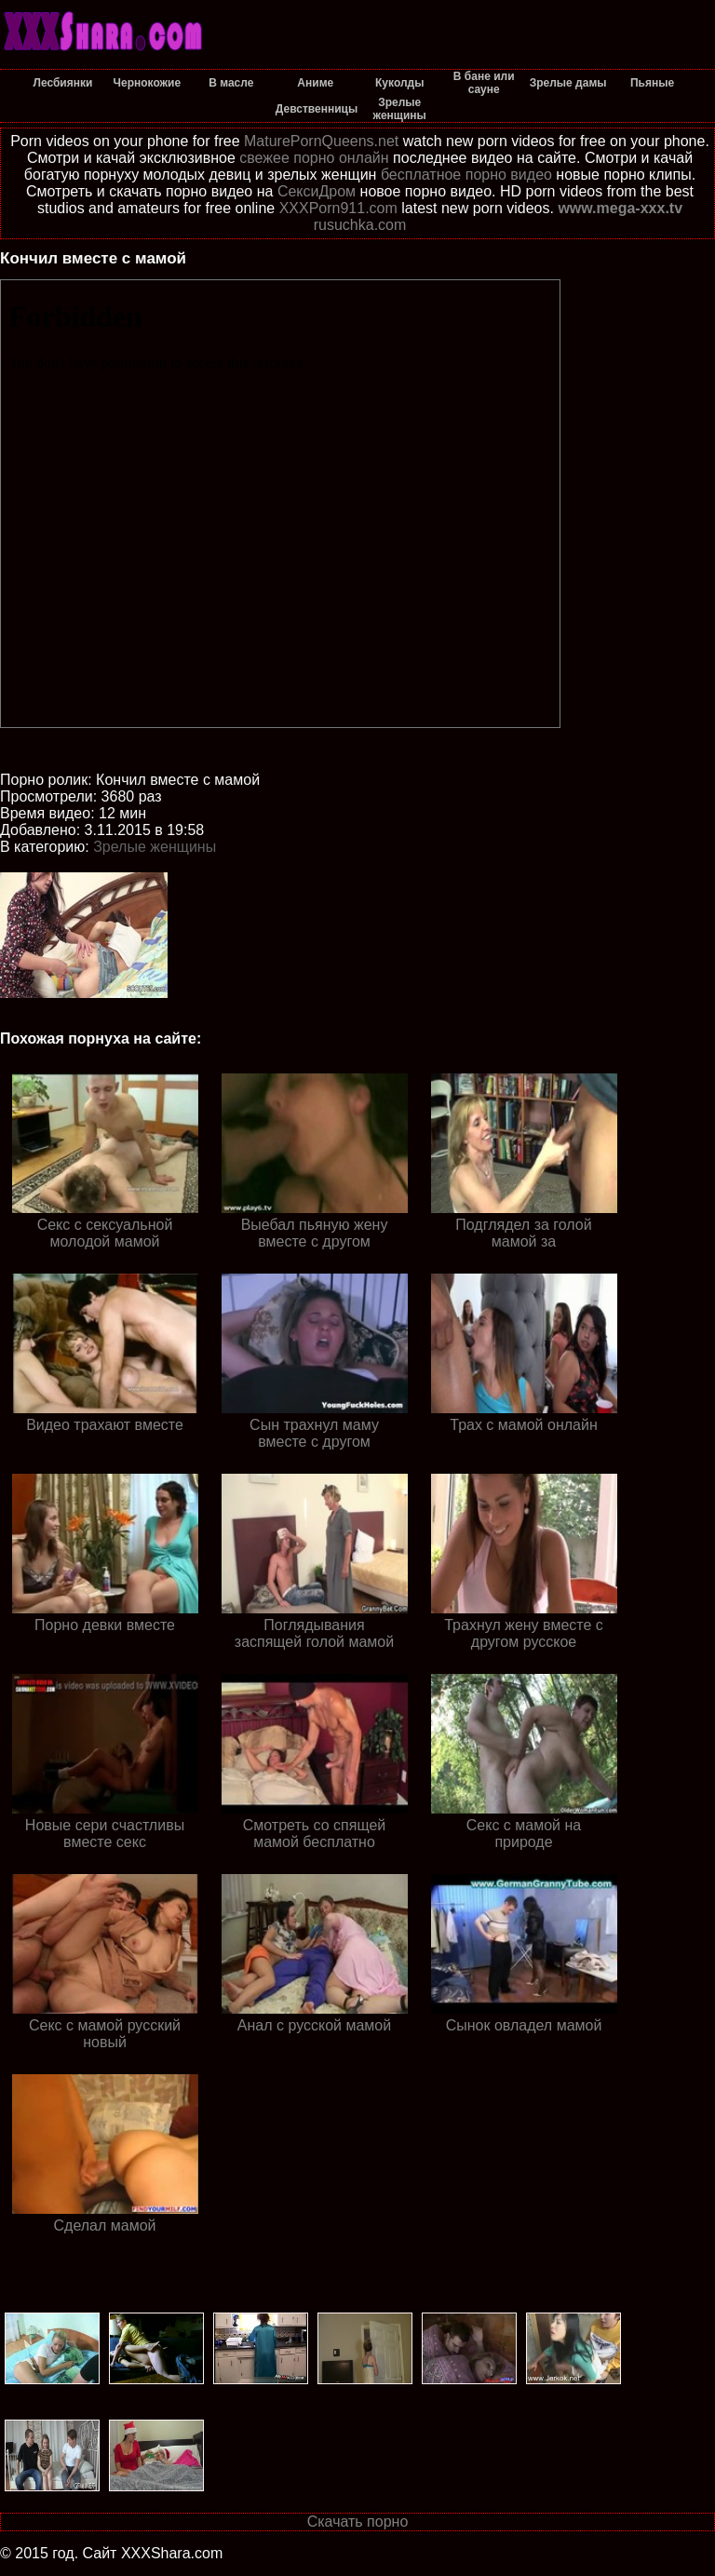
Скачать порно (358, 2521)
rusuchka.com (360, 225)
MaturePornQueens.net (321, 141)
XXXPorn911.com (338, 208)
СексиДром (316, 191)
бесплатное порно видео (466, 174)
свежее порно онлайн (313, 158)
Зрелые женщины (154, 847)
